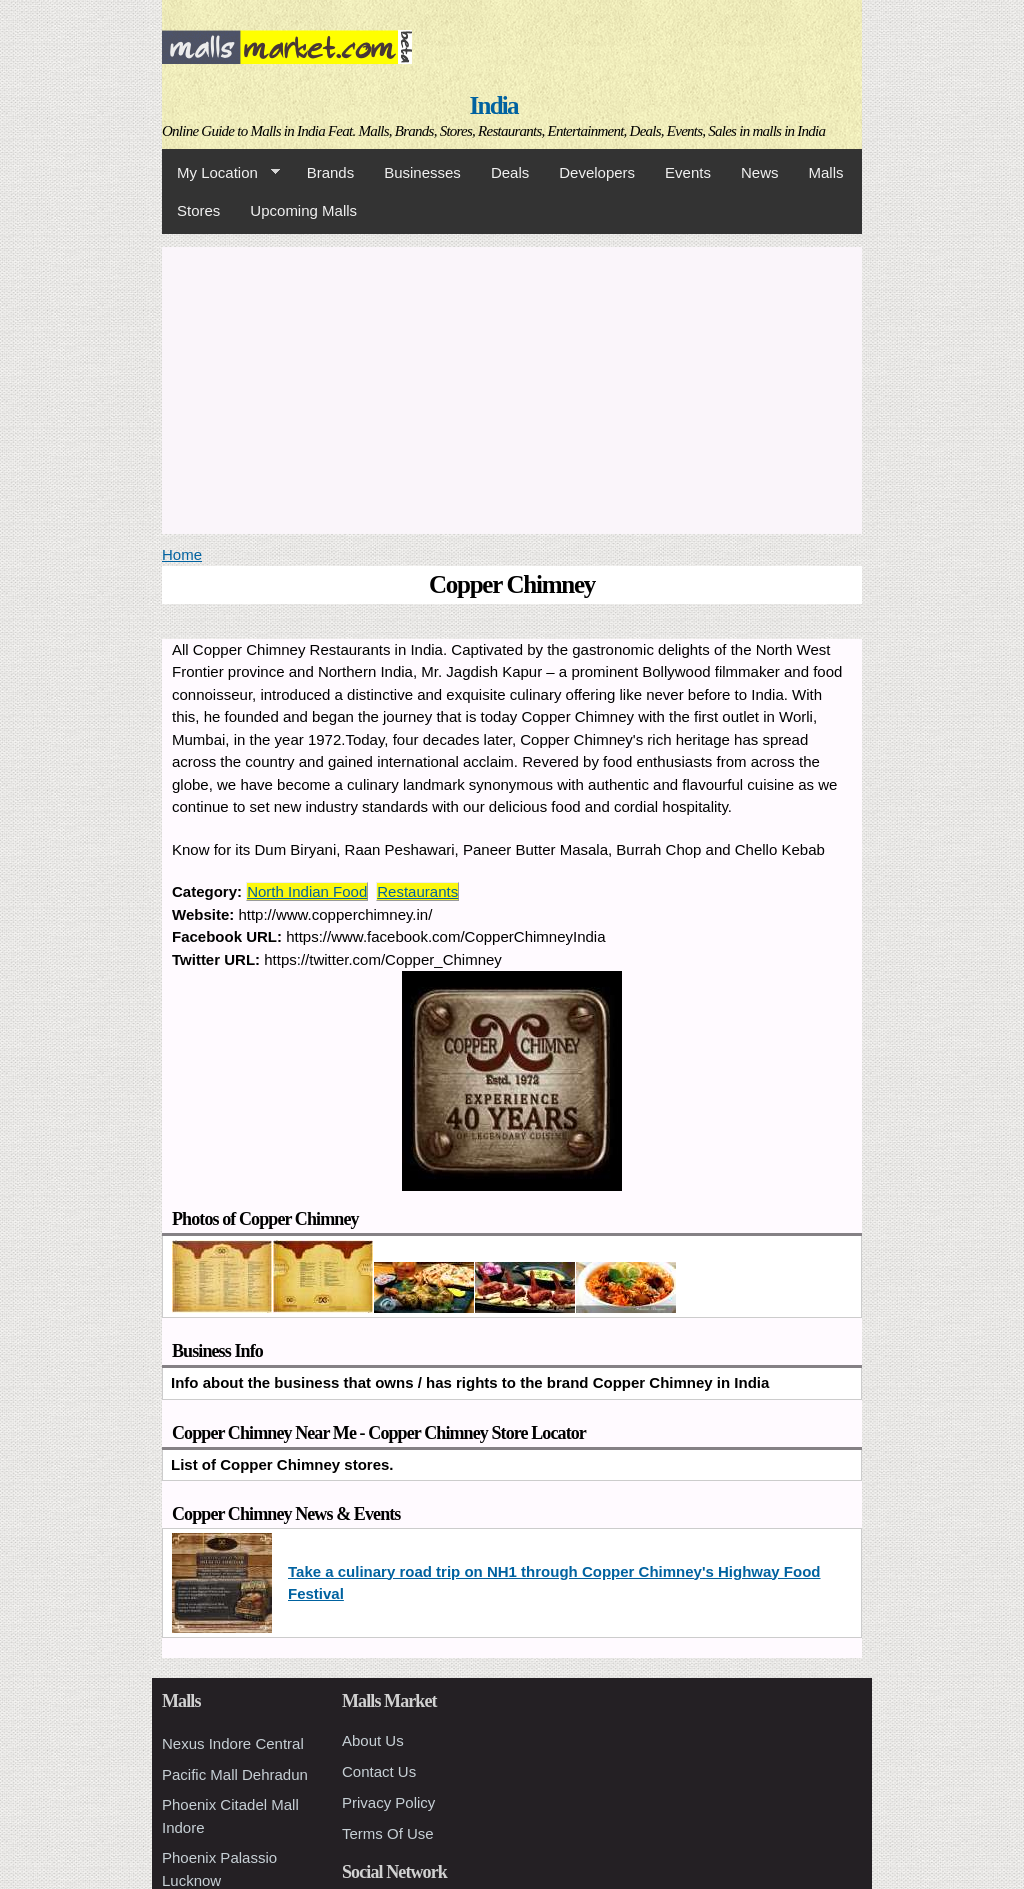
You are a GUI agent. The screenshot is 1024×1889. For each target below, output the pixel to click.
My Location (221, 173)
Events (688, 172)
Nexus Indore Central (233, 1743)
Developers (597, 172)
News (760, 172)
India (494, 105)
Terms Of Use (388, 1833)
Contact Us (379, 1771)
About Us (373, 1740)
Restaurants (417, 891)
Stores (198, 210)
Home (182, 554)
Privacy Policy (388, 1802)
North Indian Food (307, 891)
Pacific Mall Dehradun (235, 1774)
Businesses (422, 172)
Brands (331, 172)
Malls (825, 172)
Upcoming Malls (303, 210)
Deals (510, 172)
